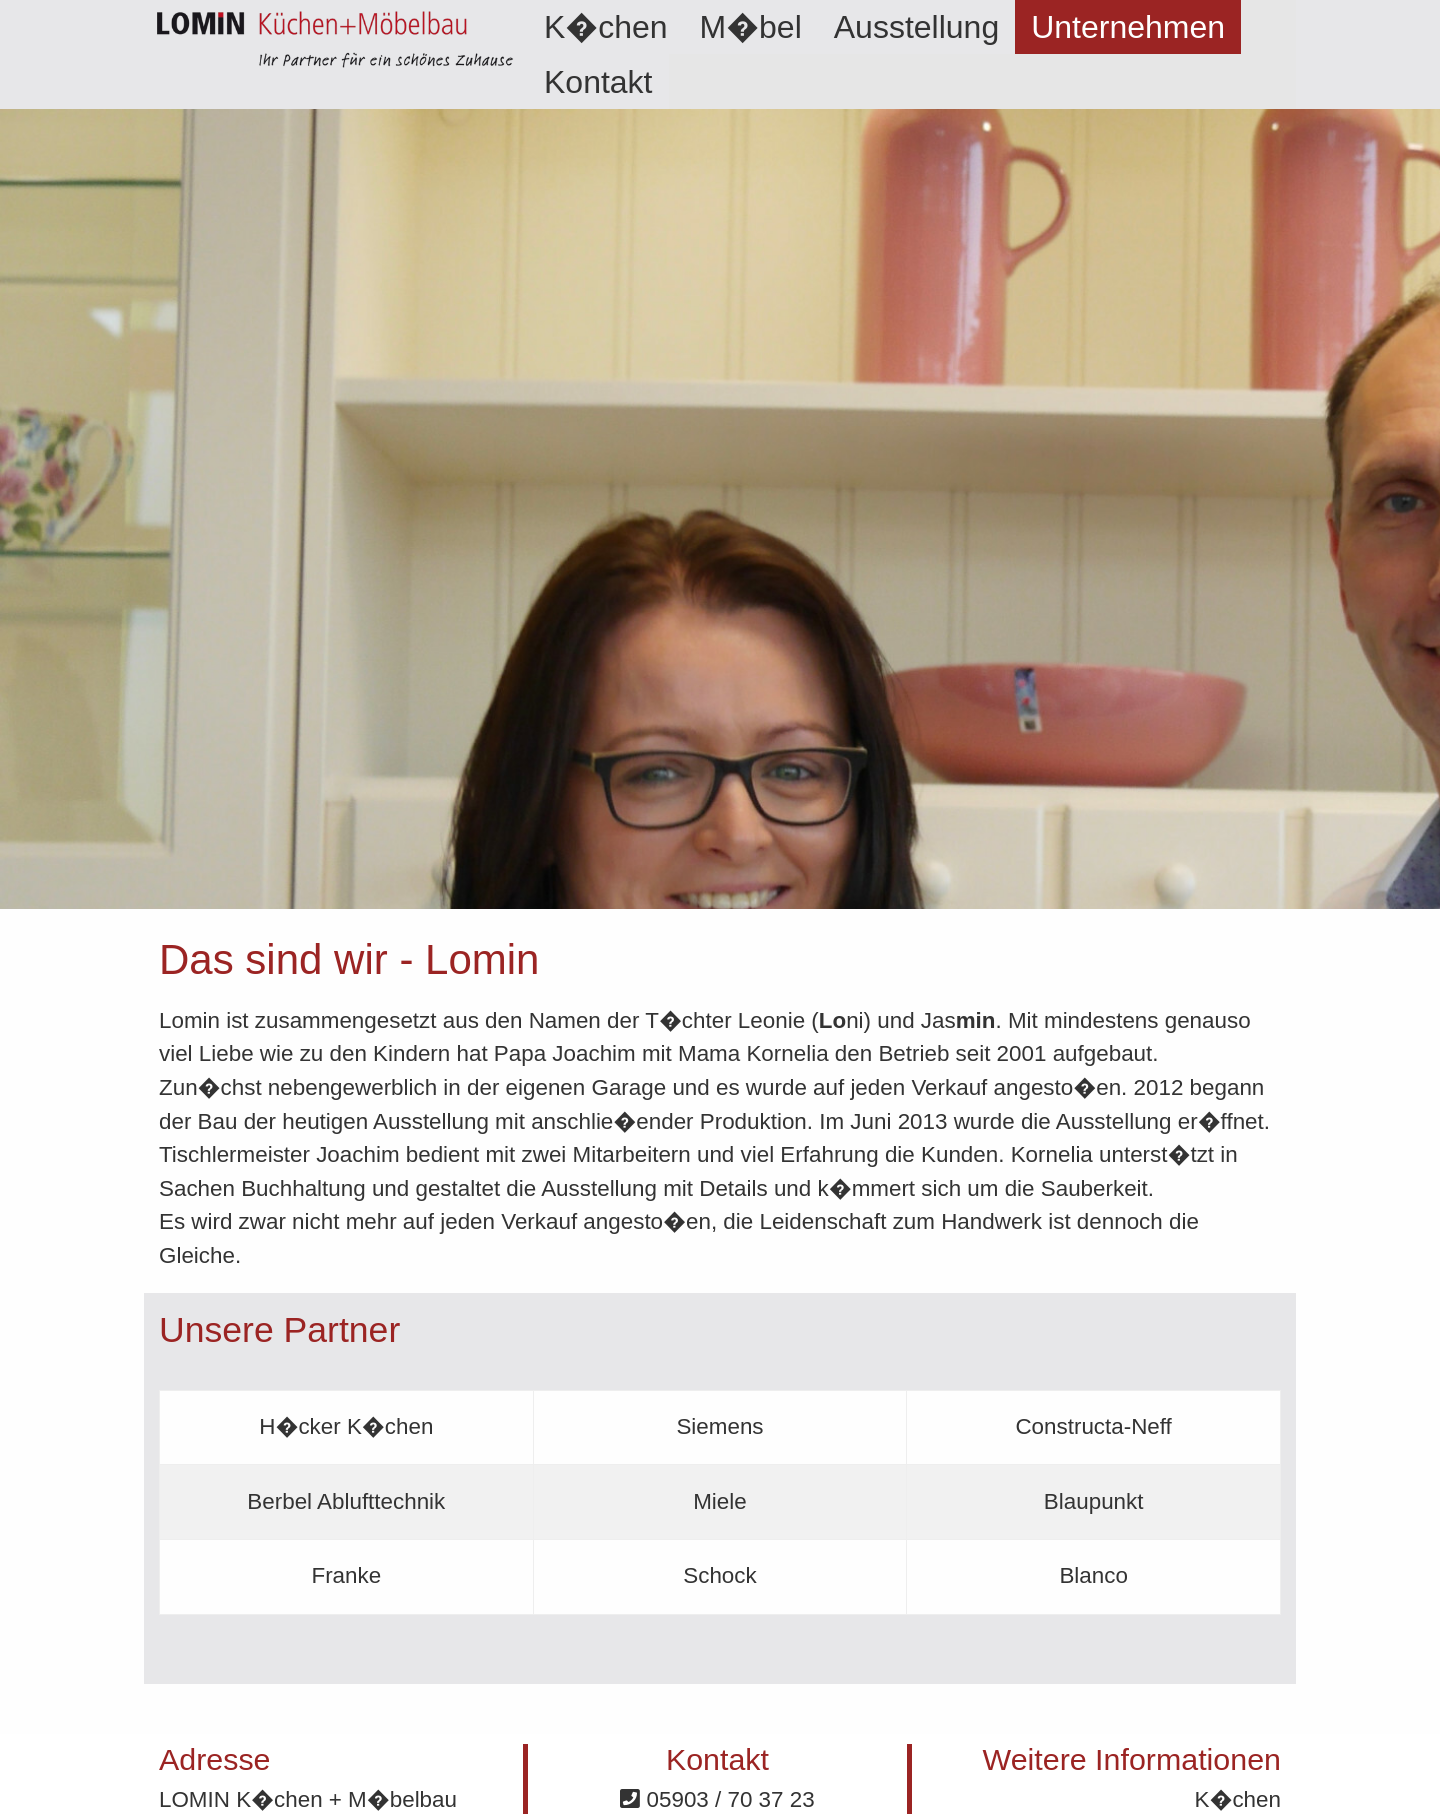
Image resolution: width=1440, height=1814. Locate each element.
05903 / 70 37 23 (717, 1799)
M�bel (751, 27)
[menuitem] (606, 27)
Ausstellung (916, 27)
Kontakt (598, 82)
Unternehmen (1128, 27)
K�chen (606, 27)
